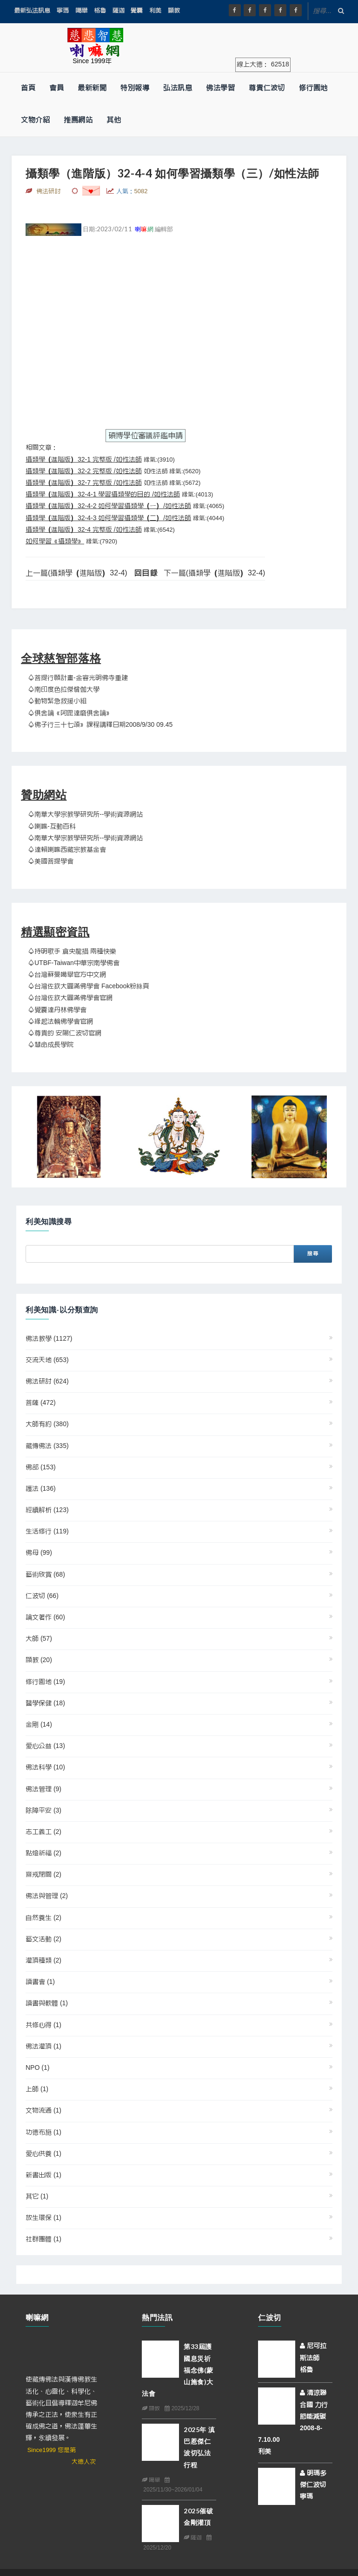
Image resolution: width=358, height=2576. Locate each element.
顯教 (174, 10)
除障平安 (43, 1810)
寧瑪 (63, 10)
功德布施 (43, 2132)
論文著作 (45, 1617)
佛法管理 (43, 1789)
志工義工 (43, 1832)
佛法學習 (220, 88)
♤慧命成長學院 (50, 1045)
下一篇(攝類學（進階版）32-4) (214, 573)
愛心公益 (45, 1746)
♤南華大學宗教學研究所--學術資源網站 (85, 814)
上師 (37, 2089)
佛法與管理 (47, 1896)
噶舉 (81, 10)
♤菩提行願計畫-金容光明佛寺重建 (78, 678)
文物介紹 (35, 120)
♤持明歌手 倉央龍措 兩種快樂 (72, 951)
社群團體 (43, 2239)
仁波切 (42, 1596)
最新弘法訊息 (32, 10)
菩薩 (41, 1403)
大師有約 (47, 1424)
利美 (155, 10)
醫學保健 (45, 1703)
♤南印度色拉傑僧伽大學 (63, 689)
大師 (39, 1639)
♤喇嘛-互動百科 (52, 826)
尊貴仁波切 (267, 88)
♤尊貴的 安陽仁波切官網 (64, 1033)
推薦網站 (78, 120)
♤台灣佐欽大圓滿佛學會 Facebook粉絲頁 (88, 986)
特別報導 (134, 88)
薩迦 (119, 10)
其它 (37, 2196)
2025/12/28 (182, 2408)
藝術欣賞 (45, 1575)
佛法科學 (45, 1767)
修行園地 (313, 88)
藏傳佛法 (47, 1446)
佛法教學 (49, 1339)
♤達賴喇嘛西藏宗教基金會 (67, 850)
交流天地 (47, 1360)
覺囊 (137, 10)
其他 (113, 120)
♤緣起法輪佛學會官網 (60, 1021)
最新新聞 (92, 88)
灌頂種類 (43, 1960)
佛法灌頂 (43, 2046)
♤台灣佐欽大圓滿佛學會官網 (70, 998)
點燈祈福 (43, 1853)
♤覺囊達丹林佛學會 (57, 1010)
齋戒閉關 (43, 1875)
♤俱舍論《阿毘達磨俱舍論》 (70, 713)
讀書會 (40, 1982)
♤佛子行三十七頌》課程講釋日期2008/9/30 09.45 (100, 725)
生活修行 (47, 1531)
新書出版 (43, 2175)
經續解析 (47, 1510)
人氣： (132, 191)
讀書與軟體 (47, 2003)
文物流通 (43, 2110)
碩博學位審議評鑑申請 (145, 435)
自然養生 (43, 1918)
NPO (37, 2068)
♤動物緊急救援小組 (57, 701)
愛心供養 (43, 2154)
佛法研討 (47, 1381)
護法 (41, 1489)
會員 (56, 88)
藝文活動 (43, 1939)
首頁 (28, 88)
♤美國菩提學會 (50, 861)
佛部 (41, 1467)
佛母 (39, 1553)
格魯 (100, 10)
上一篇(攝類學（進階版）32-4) (76, 573)
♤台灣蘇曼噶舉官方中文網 (67, 975)
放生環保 (43, 2218)
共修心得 (43, 2025)
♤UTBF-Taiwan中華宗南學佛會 (73, 963)
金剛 (39, 1725)
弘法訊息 (177, 88)
